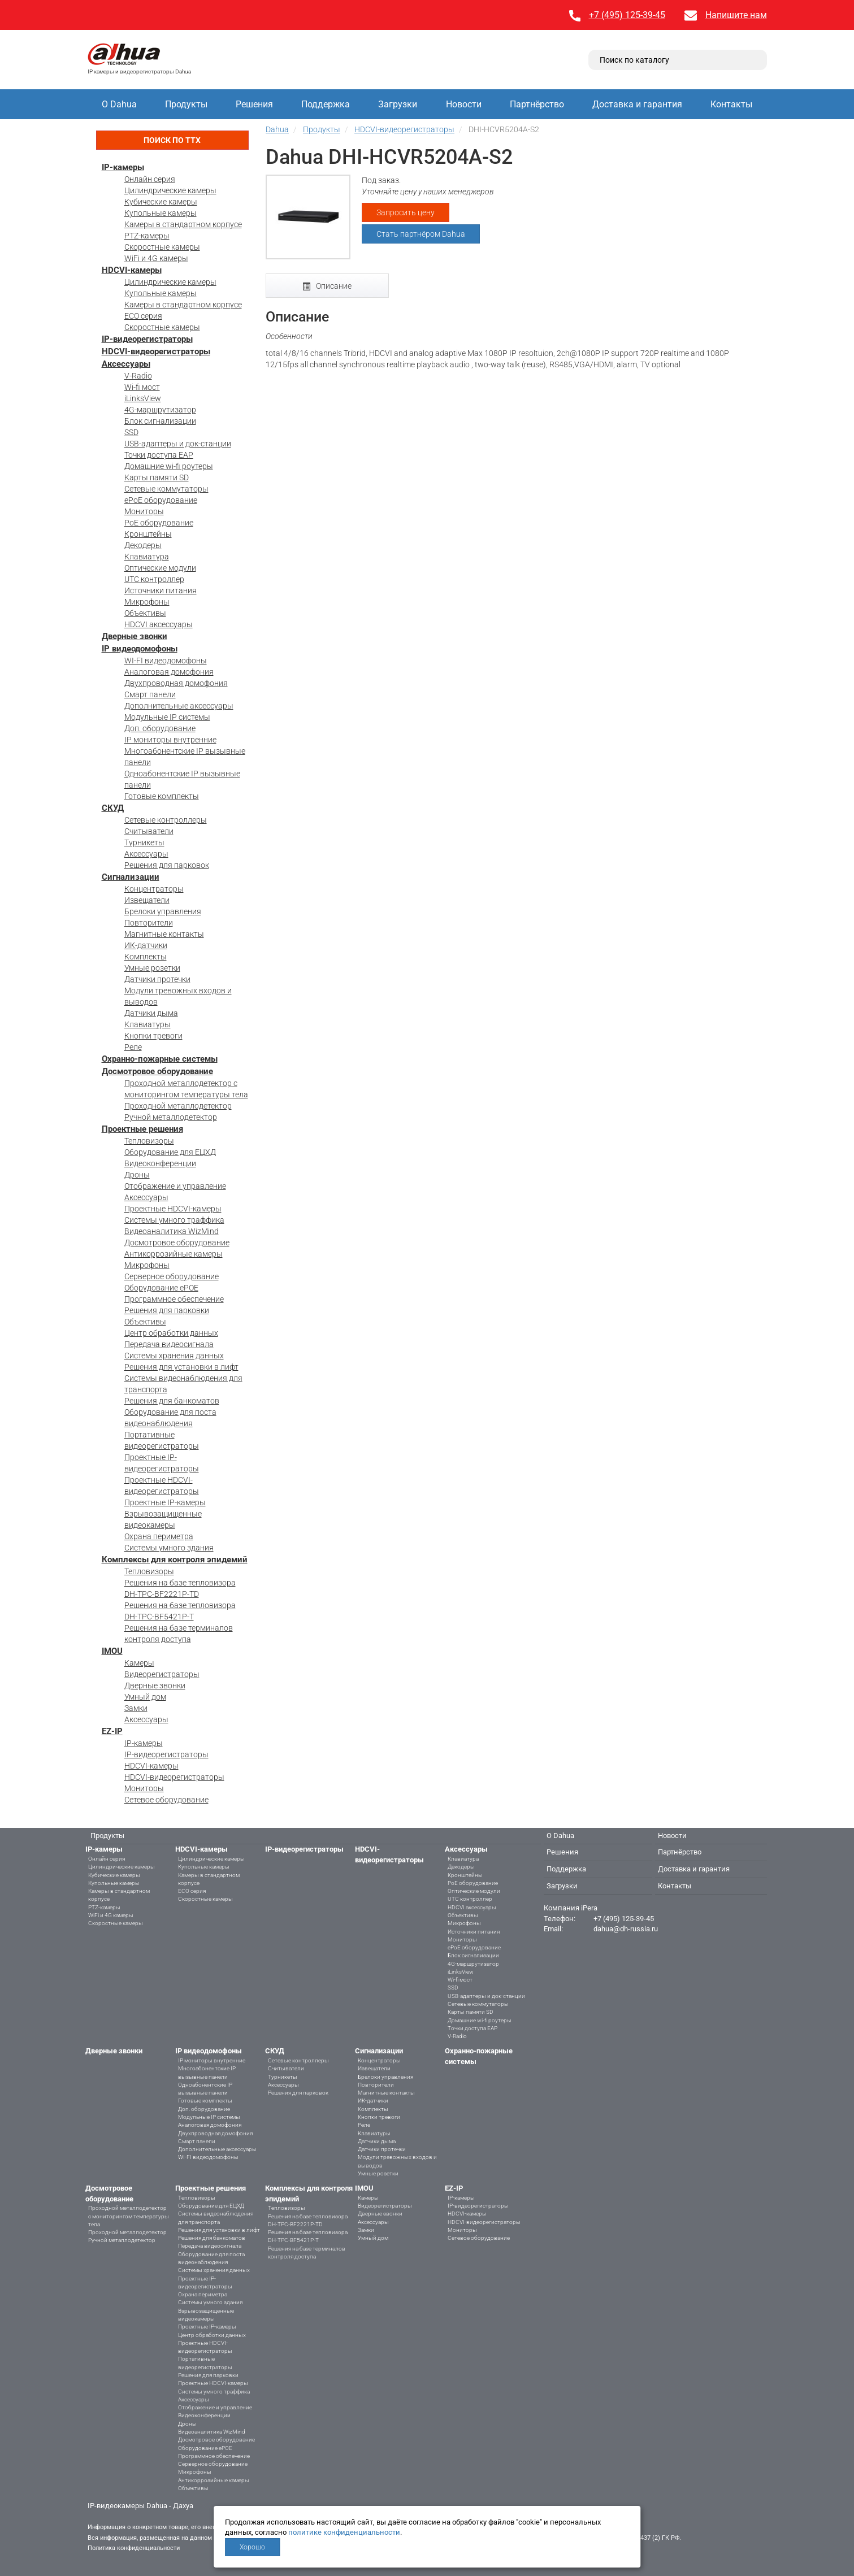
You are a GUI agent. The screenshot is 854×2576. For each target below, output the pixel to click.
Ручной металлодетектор (170, 1117)
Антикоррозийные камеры (173, 1253)
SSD (131, 432)
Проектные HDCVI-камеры (173, 1208)
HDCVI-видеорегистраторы (156, 351)
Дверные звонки (134, 636)
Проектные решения (142, 1129)
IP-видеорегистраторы (147, 339)
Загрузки (397, 104)
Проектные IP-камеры (165, 1502)
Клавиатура (146, 556)
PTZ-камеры (147, 235)
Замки (136, 1708)
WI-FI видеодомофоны (165, 660)
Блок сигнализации (160, 420)
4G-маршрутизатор (160, 409)
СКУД (113, 808)
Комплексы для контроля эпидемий (175, 1559)
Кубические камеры (160, 201)
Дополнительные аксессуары (178, 705)
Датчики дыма (151, 1013)
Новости (464, 104)
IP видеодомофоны (139, 649)
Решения (254, 104)
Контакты (731, 104)
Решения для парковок (166, 865)
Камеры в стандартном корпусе (183, 224)
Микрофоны (147, 601)
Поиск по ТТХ (172, 140)
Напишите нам (736, 15)
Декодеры (143, 545)
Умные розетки (152, 967)
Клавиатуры (147, 1024)
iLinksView (142, 398)
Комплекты (145, 956)
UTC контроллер (154, 579)
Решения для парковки (166, 1310)
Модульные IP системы (167, 717)
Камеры (139, 1662)
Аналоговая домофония (169, 671)
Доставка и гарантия (637, 104)
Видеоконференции (160, 1163)
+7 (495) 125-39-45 (627, 15)
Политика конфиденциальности (134, 2548)
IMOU (112, 1651)
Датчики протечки (157, 979)
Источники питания (160, 590)
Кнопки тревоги (153, 1035)
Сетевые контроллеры (165, 819)
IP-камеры (123, 167)
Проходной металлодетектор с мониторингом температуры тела (128, 2216)
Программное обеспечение (174, 1299)
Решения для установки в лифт (181, 1366)
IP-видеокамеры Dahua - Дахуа (140, 2505)
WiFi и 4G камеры (156, 258)
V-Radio (138, 375)
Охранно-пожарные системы (160, 1059)
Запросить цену (405, 212)
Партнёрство (537, 104)
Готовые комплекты (161, 796)
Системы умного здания (169, 1547)
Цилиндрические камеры (170, 190)
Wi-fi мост (142, 387)
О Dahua (119, 104)
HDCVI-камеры (132, 270)
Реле (133, 1047)
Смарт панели (150, 694)
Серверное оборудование (171, 1276)
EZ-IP (112, 1731)
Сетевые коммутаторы (166, 488)
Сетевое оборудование (166, 1799)
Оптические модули (160, 567)
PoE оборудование (158, 522)
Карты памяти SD (156, 477)
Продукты (186, 104)
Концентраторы (154, 888)
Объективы (145, 613)
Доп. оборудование (160, 728)
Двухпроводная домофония (176, 683)
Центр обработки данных (171, 1332)
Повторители (148, 922)
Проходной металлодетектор (178, 1105)
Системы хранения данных (174, 1355)
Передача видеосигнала (169, 1344)
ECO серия (143, 315)
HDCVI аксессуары (158, 624)
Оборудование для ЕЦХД (170, 1152)
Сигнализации (130, 877)
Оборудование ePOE (161, 1287)
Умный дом (145, 1696)
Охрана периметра (158, 1536)
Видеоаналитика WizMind (171, 1231)
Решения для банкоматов (171, 1400)
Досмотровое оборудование (157, 1071)
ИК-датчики (145, 945)
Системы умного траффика (174, 1219)
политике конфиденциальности (344, 2532)
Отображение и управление (175, 1186)
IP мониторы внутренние (170, 739)
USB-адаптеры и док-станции (177, 443)
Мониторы (144, 511)
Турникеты (144, 842)
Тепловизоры (149, 1140)
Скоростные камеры (162, 246)
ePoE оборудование (160, 500)
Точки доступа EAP (158, 454)
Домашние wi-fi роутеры (168, 466)
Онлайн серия (149, 179)
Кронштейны (148, 533)
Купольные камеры (160, 213)
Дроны (137, 1174)
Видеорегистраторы (162, 1674)
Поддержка (325, 104)
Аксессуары (126, 364)
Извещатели (147, 900)
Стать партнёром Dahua (420, 233)
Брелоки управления (162, 911)
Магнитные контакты (164, 934)
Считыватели (149, 831)
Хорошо (252, 2547)
